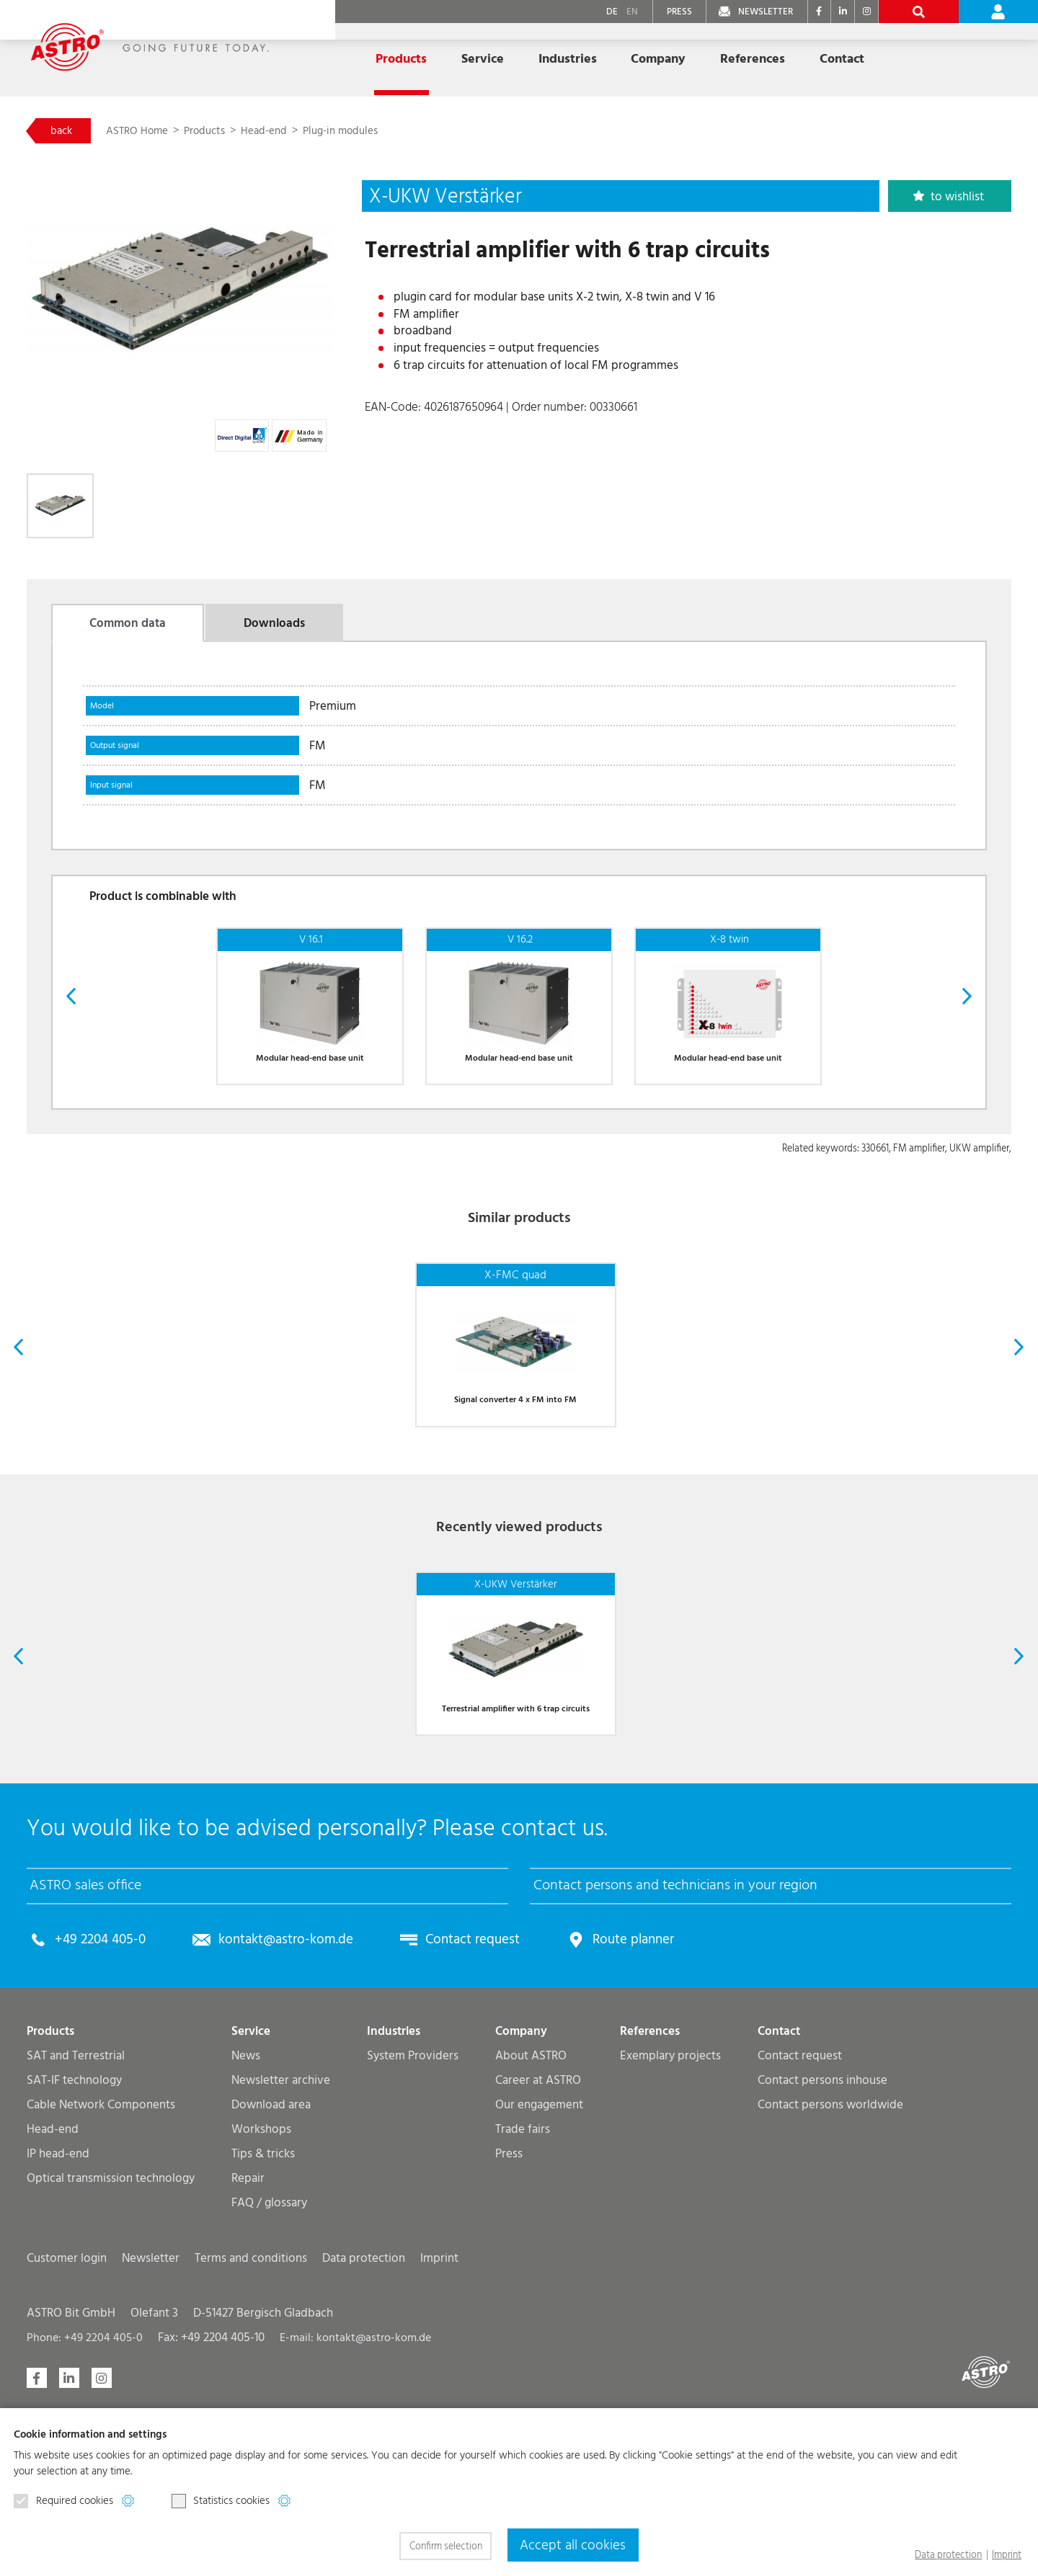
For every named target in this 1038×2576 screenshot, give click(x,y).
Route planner (662, 2083)
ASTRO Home (159, 133)
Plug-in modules (382, 133)
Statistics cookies (221, 2501)
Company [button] (658, 59)
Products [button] (401, 59)
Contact (779, 2174)
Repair (248, 2321)
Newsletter (150, 2401)
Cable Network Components (101, 2248)
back (68, 133)
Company (521, 2174)
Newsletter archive (280, 2223)
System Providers (412, 2199)
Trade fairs (522, 2272)
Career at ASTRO (538, 2223)
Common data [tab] (127, 633)
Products (234, 133)
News (245, 2199)
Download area (271, 2248)
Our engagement (539, 2248)
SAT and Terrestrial (76, 2199)
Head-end (298, 133)
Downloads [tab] (274, 633)
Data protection (363, 2401)
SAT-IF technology (74, 2223)
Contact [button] (842, 59)
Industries (393, 2174)
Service (250, 2174)
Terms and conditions (251, 2401)
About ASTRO (531, 2199)
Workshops (261, 2272)
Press (509, 2297)
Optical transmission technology (111, 2321)
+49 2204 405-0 (105, 2083)
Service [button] (482, 59)
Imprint (439, 2401)
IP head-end (58, 2297)
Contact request (494, 2083)
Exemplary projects (670, 2199)
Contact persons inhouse (822, 2223)
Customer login (67, 2401)
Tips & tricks (263, 2297)
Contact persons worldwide (830, 2248)
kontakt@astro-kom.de (299, 2083)
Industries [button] (567, 59)
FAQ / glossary (269, 2346)
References (752, 59)
